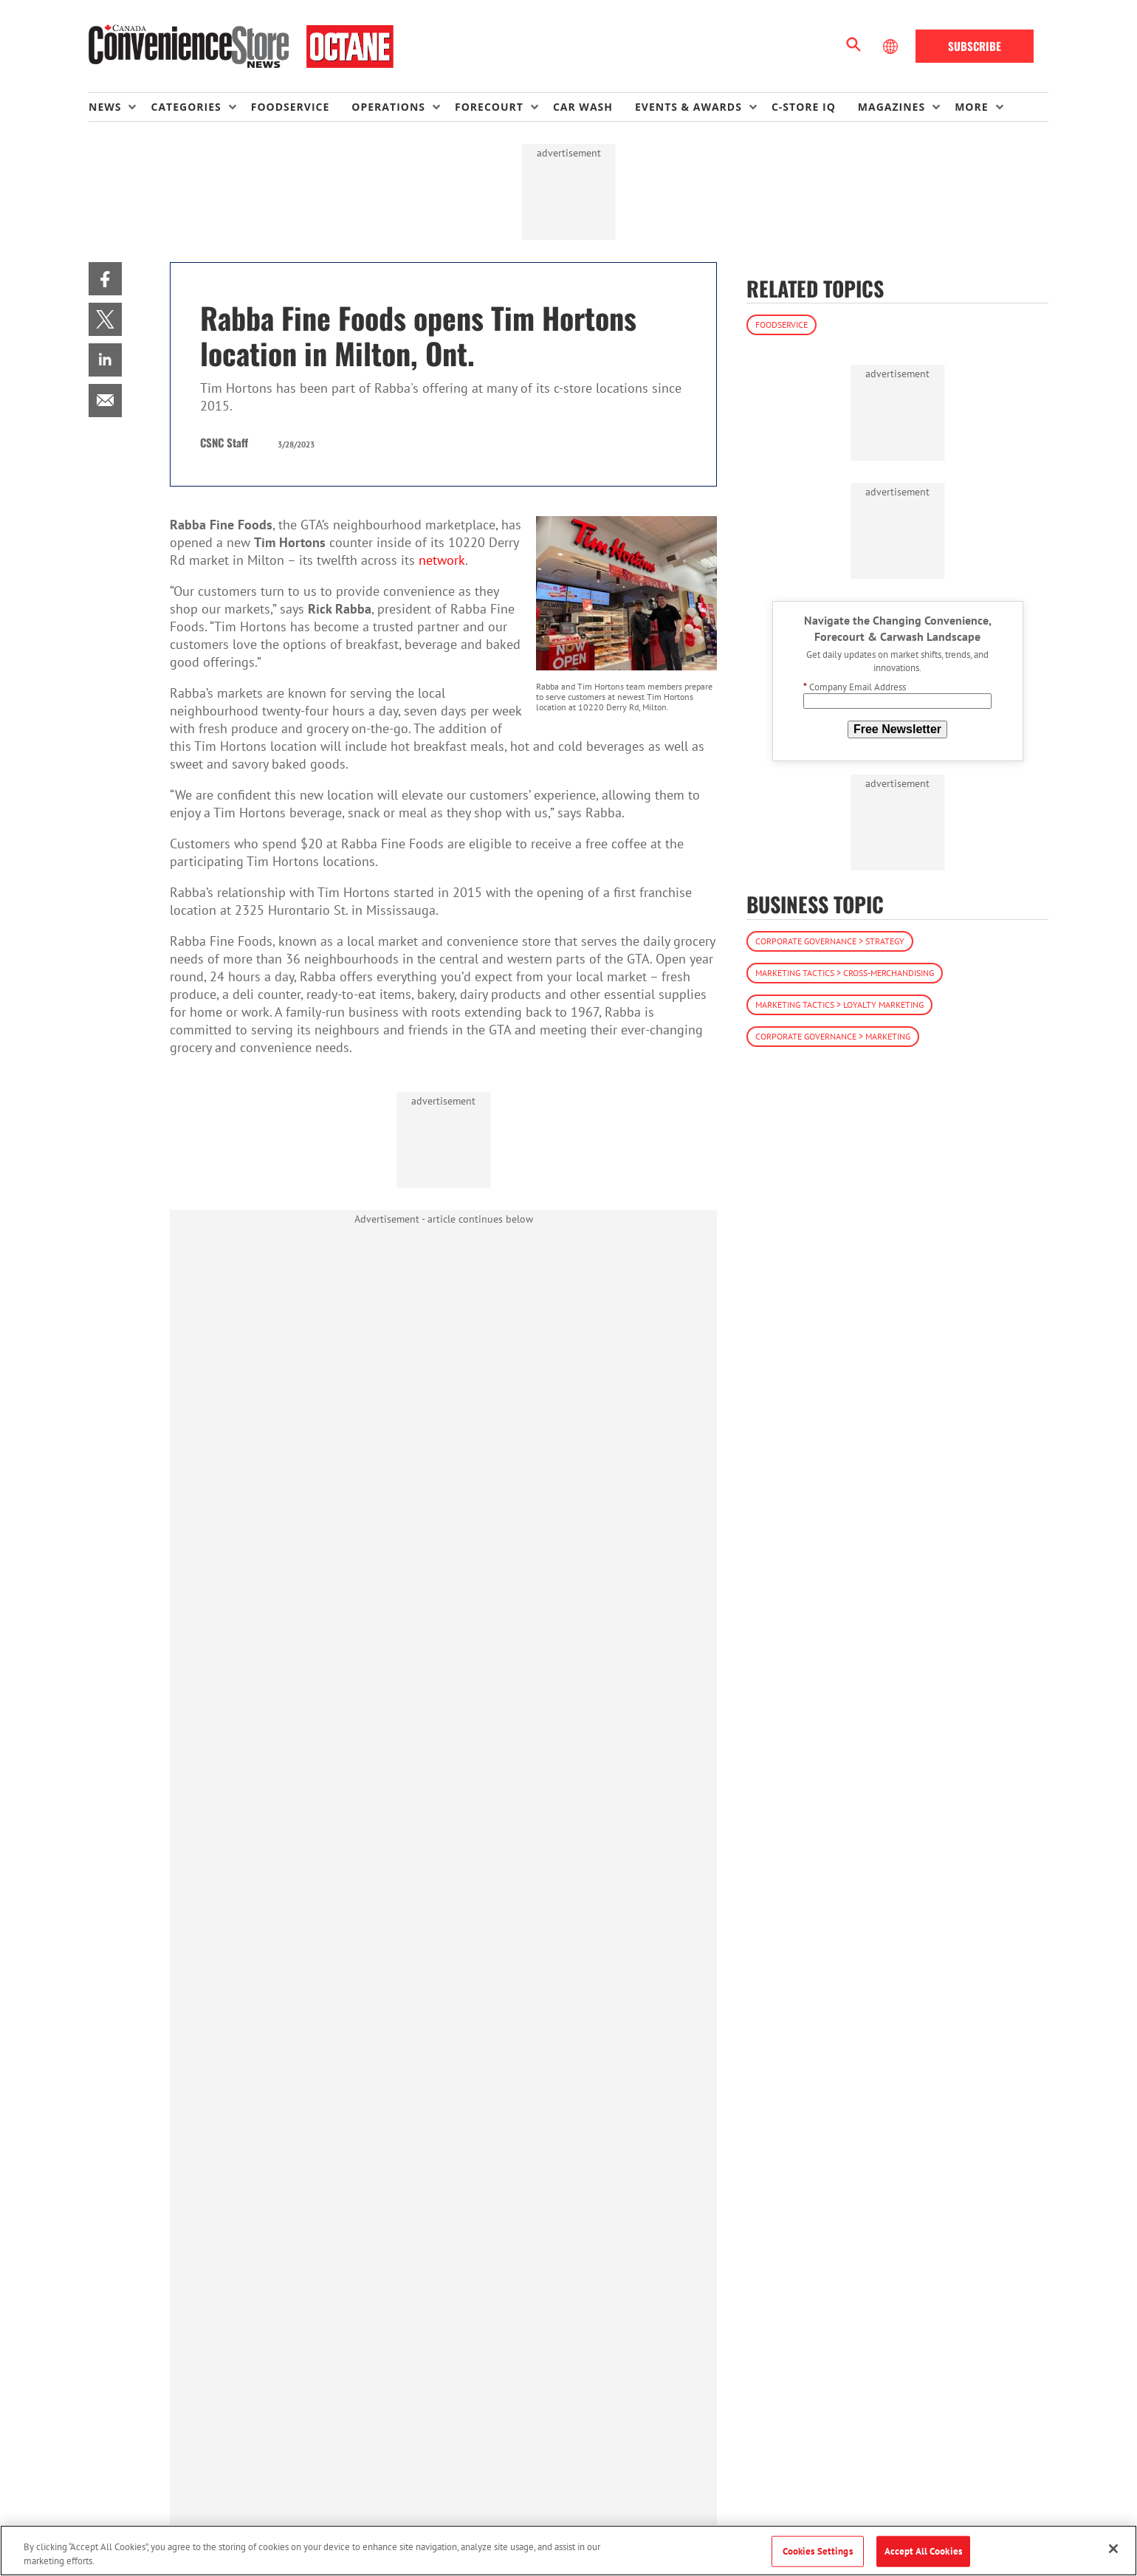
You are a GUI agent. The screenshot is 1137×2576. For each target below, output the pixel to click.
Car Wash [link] (583, 107)
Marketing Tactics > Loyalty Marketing (839, 1004)
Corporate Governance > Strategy (829, 941)
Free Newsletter (897, 729)
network (442, 560)
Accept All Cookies (923, 2551)
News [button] (105, 107)
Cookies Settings (818, 2551)
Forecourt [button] (489, 107)
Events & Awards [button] (688, 107)
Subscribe (974, 46)
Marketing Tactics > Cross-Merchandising (844, 972)
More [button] (971, 107)
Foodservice (781, 324)
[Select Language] (892, 46)
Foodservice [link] (290, 107)
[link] (105, 278)
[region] (568, 2550)
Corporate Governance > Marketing (832, 1036)
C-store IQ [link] (804, 107)
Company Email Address (854, 687)
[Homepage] (241, 46)
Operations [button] (388, 107)
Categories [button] (186, 107)
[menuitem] (120, 107)
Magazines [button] (891, 107)
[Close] (1113, 2548)
